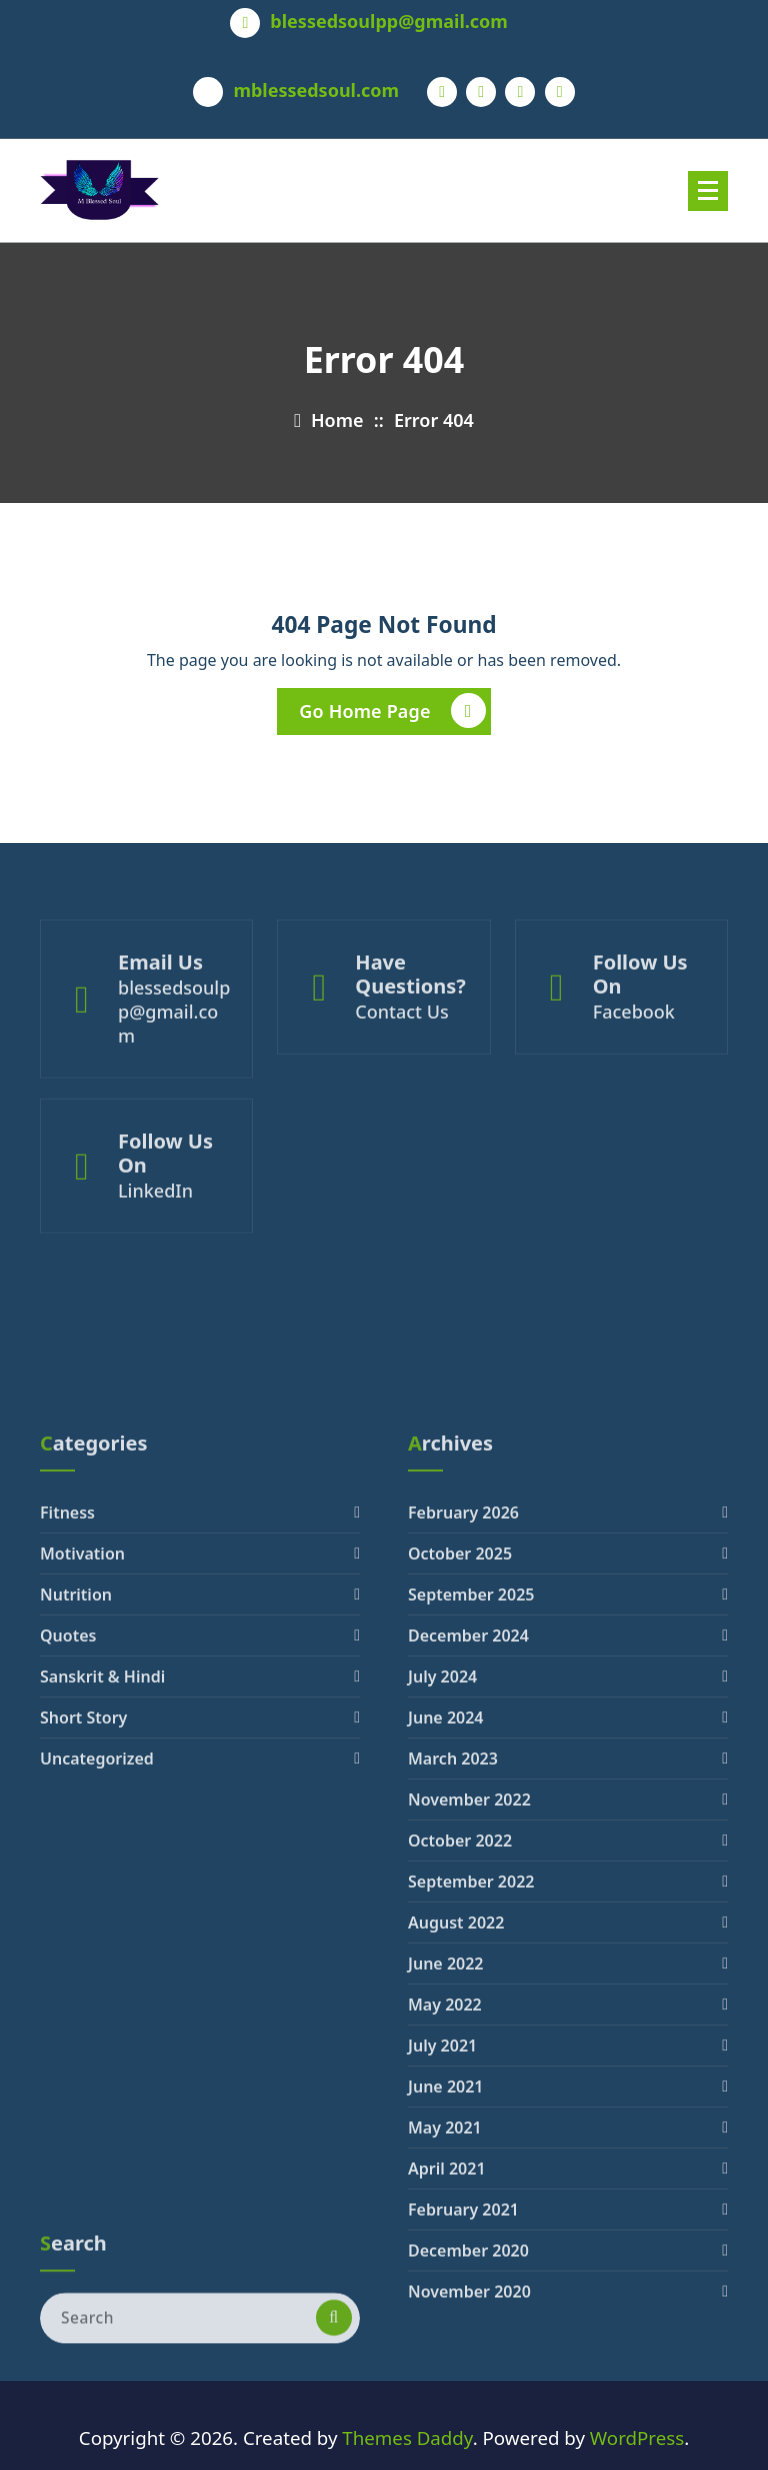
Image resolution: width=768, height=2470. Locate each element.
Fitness (67, 1766)
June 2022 (446, 2217)
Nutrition (76, 1848)
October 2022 (460, 2094)
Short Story (83, 1971)
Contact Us (401, 1057)
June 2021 (446, 2340)
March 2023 (453, 2012)
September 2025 (471, 1848)
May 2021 (445, 2381)
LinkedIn (155, 1229)
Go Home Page (392, 711)
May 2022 (445, 2258)
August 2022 (456, 2176)
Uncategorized (97, 2012)
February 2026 (463, 1766)
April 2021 (447, 2422)
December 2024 (468, 1889)
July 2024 (442, 1930)
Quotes (68, 1889)
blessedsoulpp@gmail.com (389, 22)
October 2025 (460, 1807)
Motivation (82, 1807)
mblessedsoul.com (316, 91)
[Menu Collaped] (708, 191)
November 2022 (469, 2053)
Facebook (634, 1057)
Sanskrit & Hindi (102, 1930)
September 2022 (471, 2135)
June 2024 (446, 1971)
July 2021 (442, 2299)
